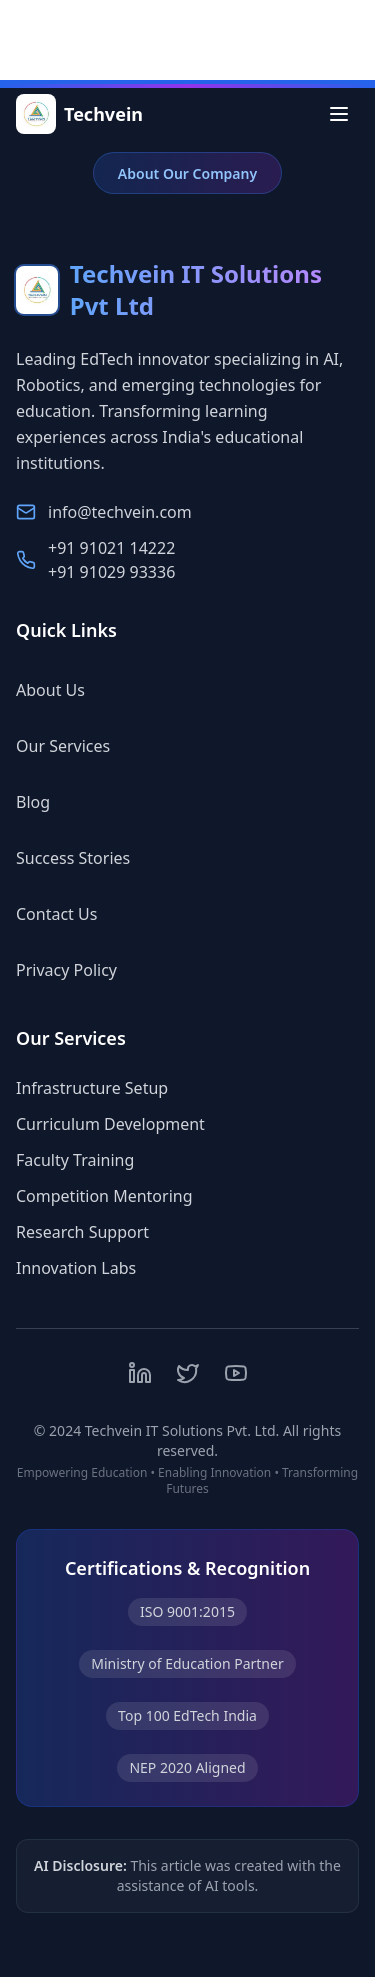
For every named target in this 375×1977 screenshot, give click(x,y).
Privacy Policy (76, 970)
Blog (43, 802)
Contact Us (66, 914)
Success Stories (83, 858)
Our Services (73, 746)
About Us (60, 690)
